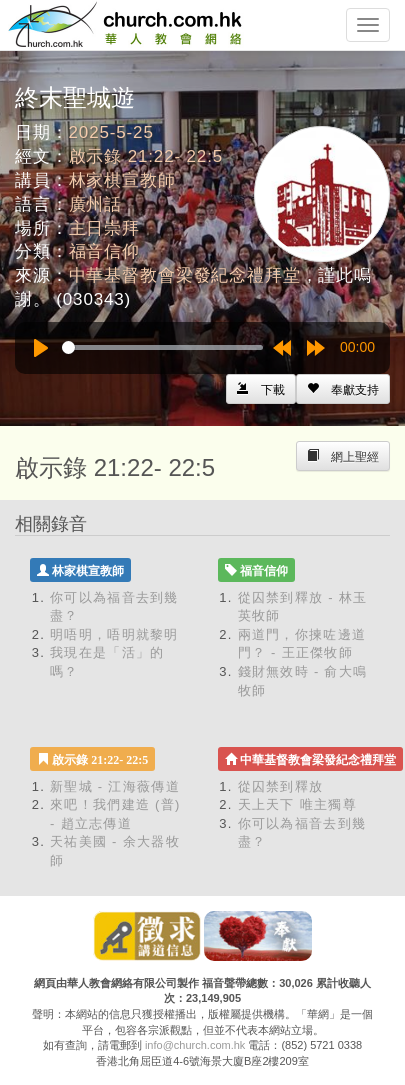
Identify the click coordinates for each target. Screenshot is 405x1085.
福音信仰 (104, 251)
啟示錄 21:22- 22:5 (146, 156)
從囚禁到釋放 (281, 786)
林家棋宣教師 (122, 180)
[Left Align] (343, 389)
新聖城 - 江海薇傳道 (115, 786)
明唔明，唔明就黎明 (114, 634)
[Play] (41, 348)
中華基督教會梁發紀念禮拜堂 (185, 275)
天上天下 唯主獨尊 (297, 804)
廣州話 (96, 204)
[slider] (162, 347)
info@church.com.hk (195, 1045)
